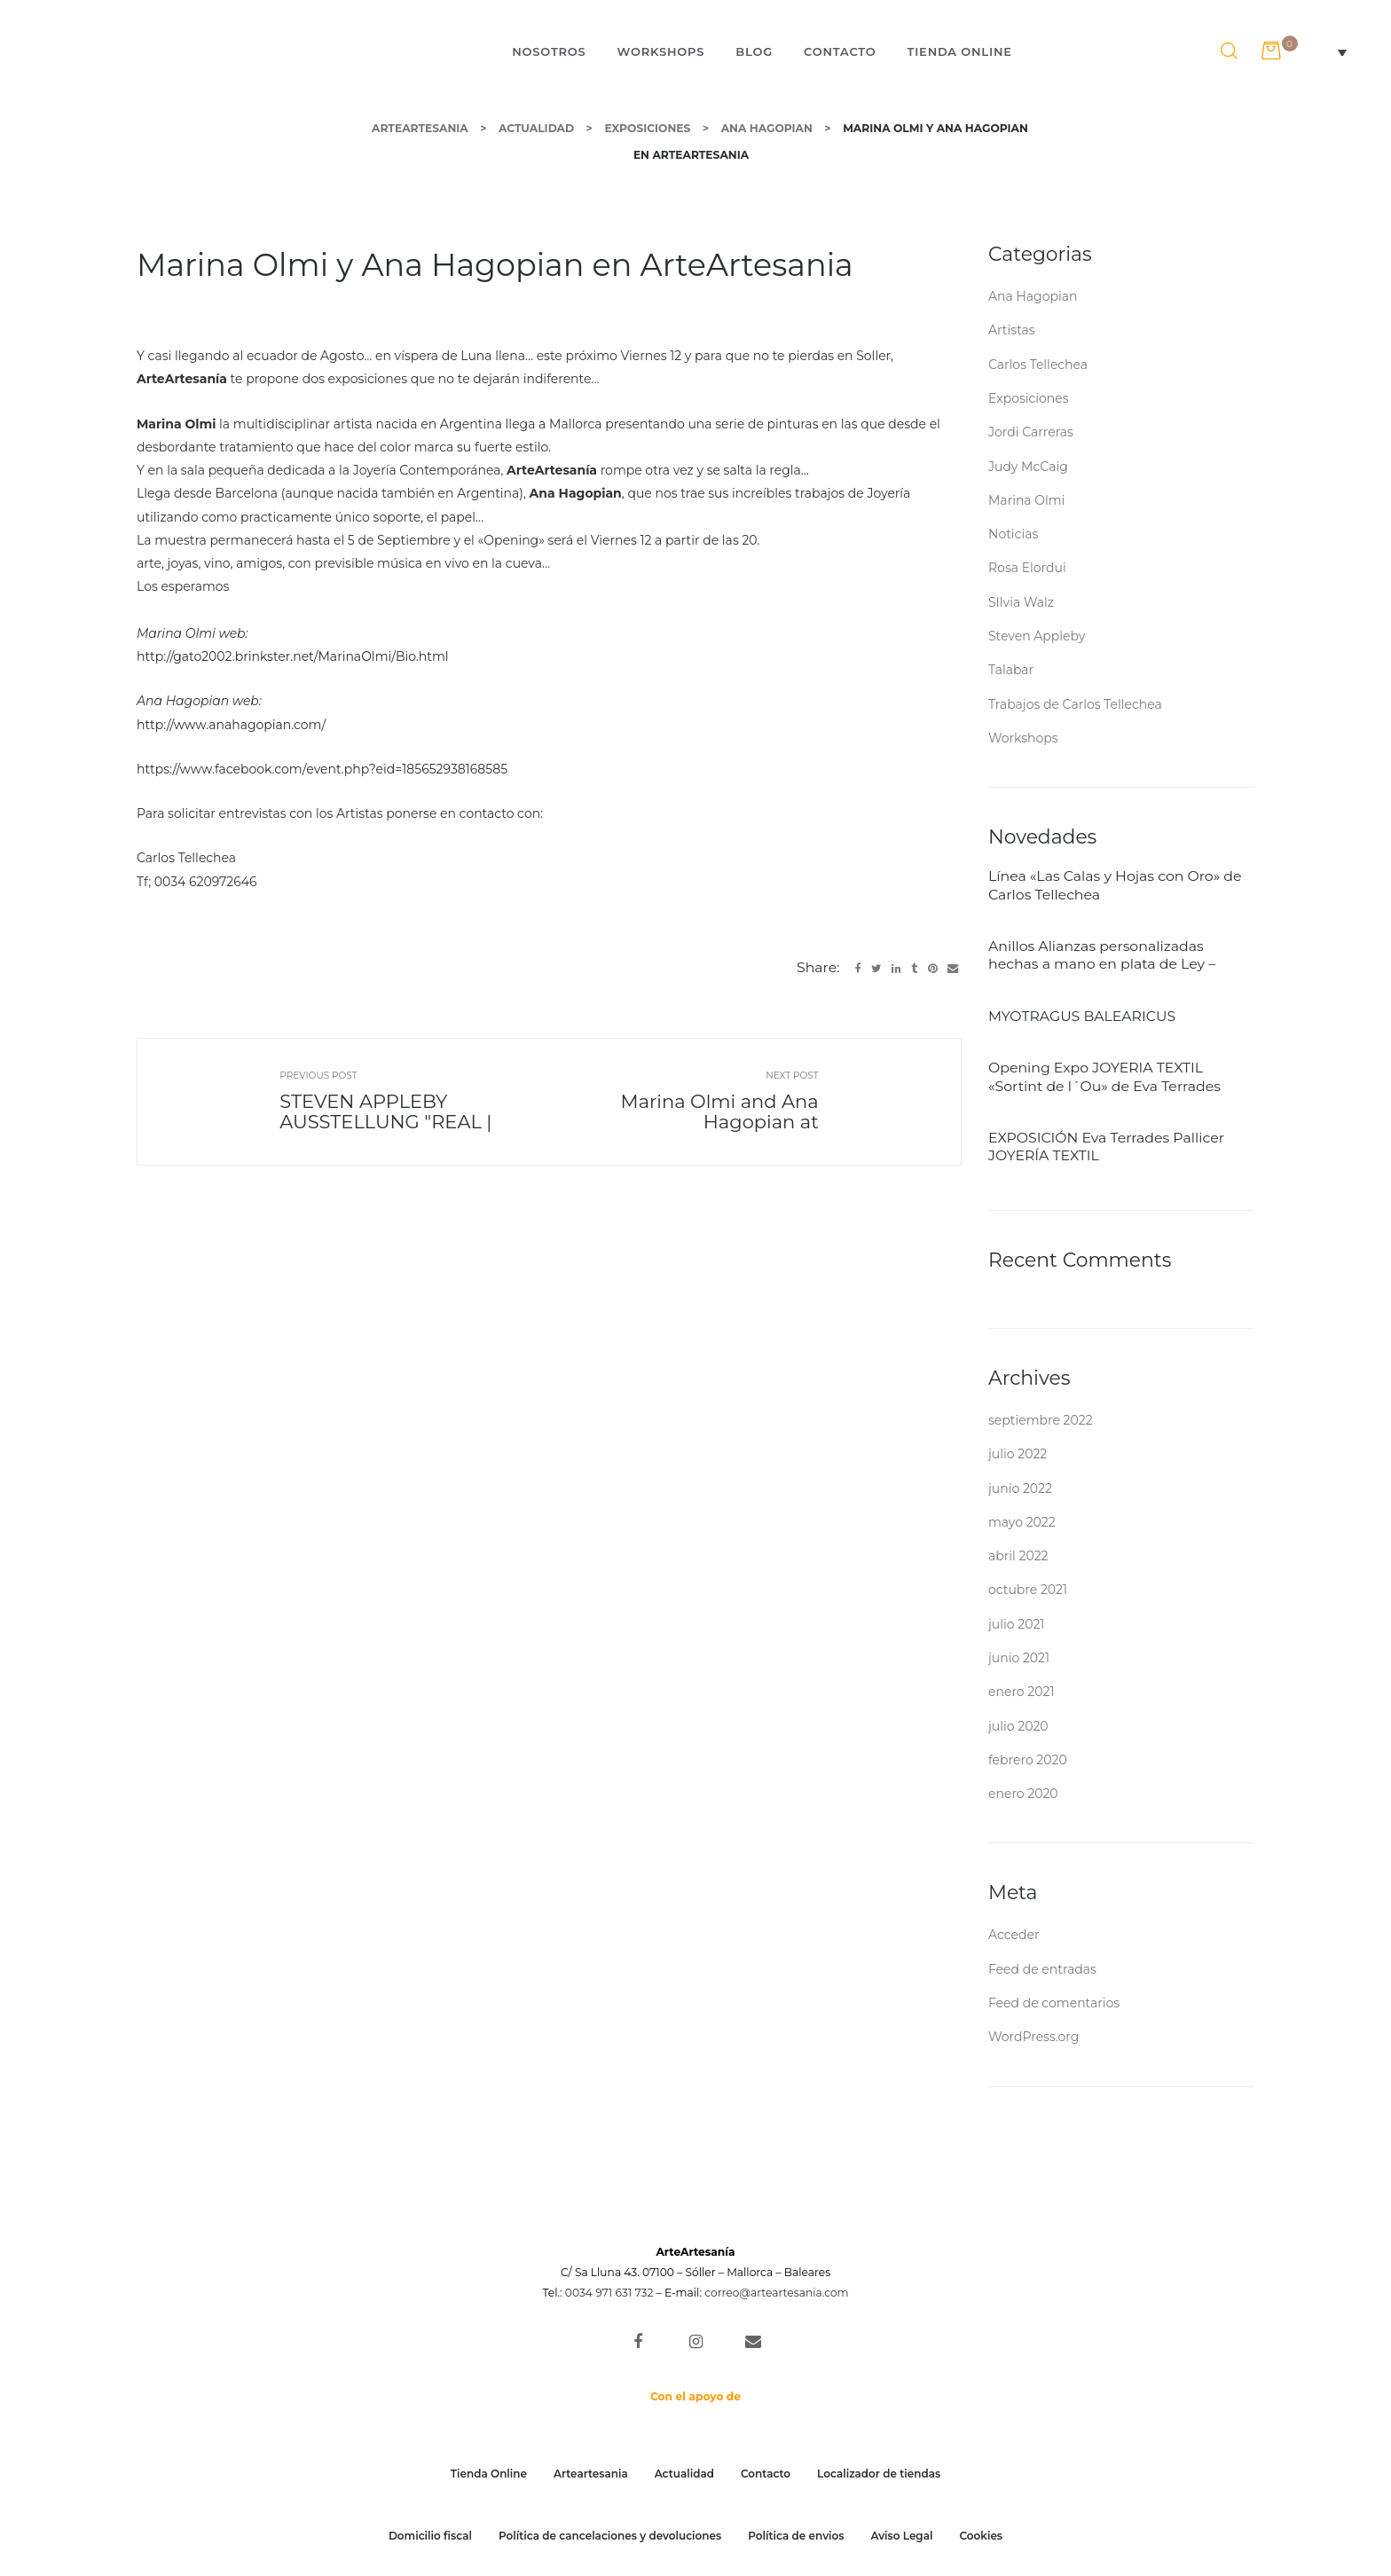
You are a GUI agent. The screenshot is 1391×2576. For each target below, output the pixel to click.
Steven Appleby (1036, 636)
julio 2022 (1017, 1454)
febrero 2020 (1027, 1760)
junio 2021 (1018, 1658)
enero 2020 (1023, 1794)
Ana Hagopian (1032, 296)
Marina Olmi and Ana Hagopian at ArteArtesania (759, 1110)
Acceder (1014, 1935)
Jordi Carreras (1030, 432)
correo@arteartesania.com (776, 2292)
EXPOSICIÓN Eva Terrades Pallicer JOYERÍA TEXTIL (1106, 1146)
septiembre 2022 (1040, 1420)
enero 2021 (1021, 1692)
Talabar (1010, 670)
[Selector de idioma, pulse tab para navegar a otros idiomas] (1333, 51)
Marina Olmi (1026, 500)
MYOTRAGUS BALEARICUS (1081, 1016)
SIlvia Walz (1021, 602)
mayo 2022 (1022, 1522)
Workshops (1023, 738)
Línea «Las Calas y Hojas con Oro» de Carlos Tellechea (1115, 885)
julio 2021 (1016, 1624)
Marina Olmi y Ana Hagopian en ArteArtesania (495, 265)
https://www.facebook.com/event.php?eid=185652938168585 (322, 769)
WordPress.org (1033, 2037)
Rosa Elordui (1027, 568)
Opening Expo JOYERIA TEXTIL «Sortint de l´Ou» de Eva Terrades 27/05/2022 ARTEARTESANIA (1104, 1077)
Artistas (1011, 330)
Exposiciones (1028, 398)
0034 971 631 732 (609, 2292)
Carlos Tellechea (1038, 365)
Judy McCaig (1028, 467)
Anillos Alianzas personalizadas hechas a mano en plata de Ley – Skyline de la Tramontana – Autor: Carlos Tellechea (1104, 956)
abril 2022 (1018, 1556)
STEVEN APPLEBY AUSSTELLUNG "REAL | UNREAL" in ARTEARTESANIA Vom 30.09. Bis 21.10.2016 (339, 1110)
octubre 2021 (1027, 1590)
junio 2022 (1020, 1488)
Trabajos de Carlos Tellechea (1075, 704)
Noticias (1013, 534)
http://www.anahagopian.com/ (231, 725)
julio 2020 (1018, 1726)
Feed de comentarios (1054, 2003)
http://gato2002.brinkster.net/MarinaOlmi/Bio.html (293, 656)
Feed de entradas (1042, 1969)
